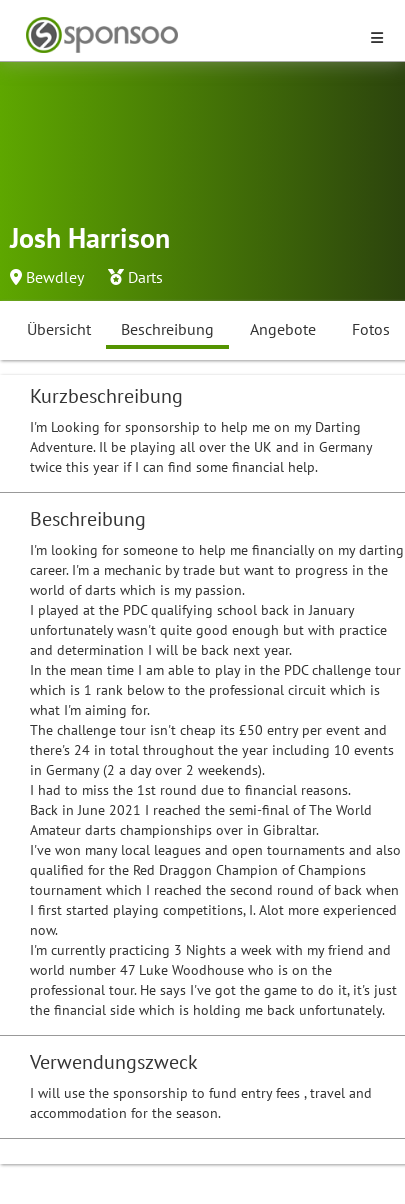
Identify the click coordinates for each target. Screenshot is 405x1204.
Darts (145, 277)
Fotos (371, 329)
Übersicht (59, 329)
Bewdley (55, 277)
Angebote (283, 329)
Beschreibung (167, 329)
